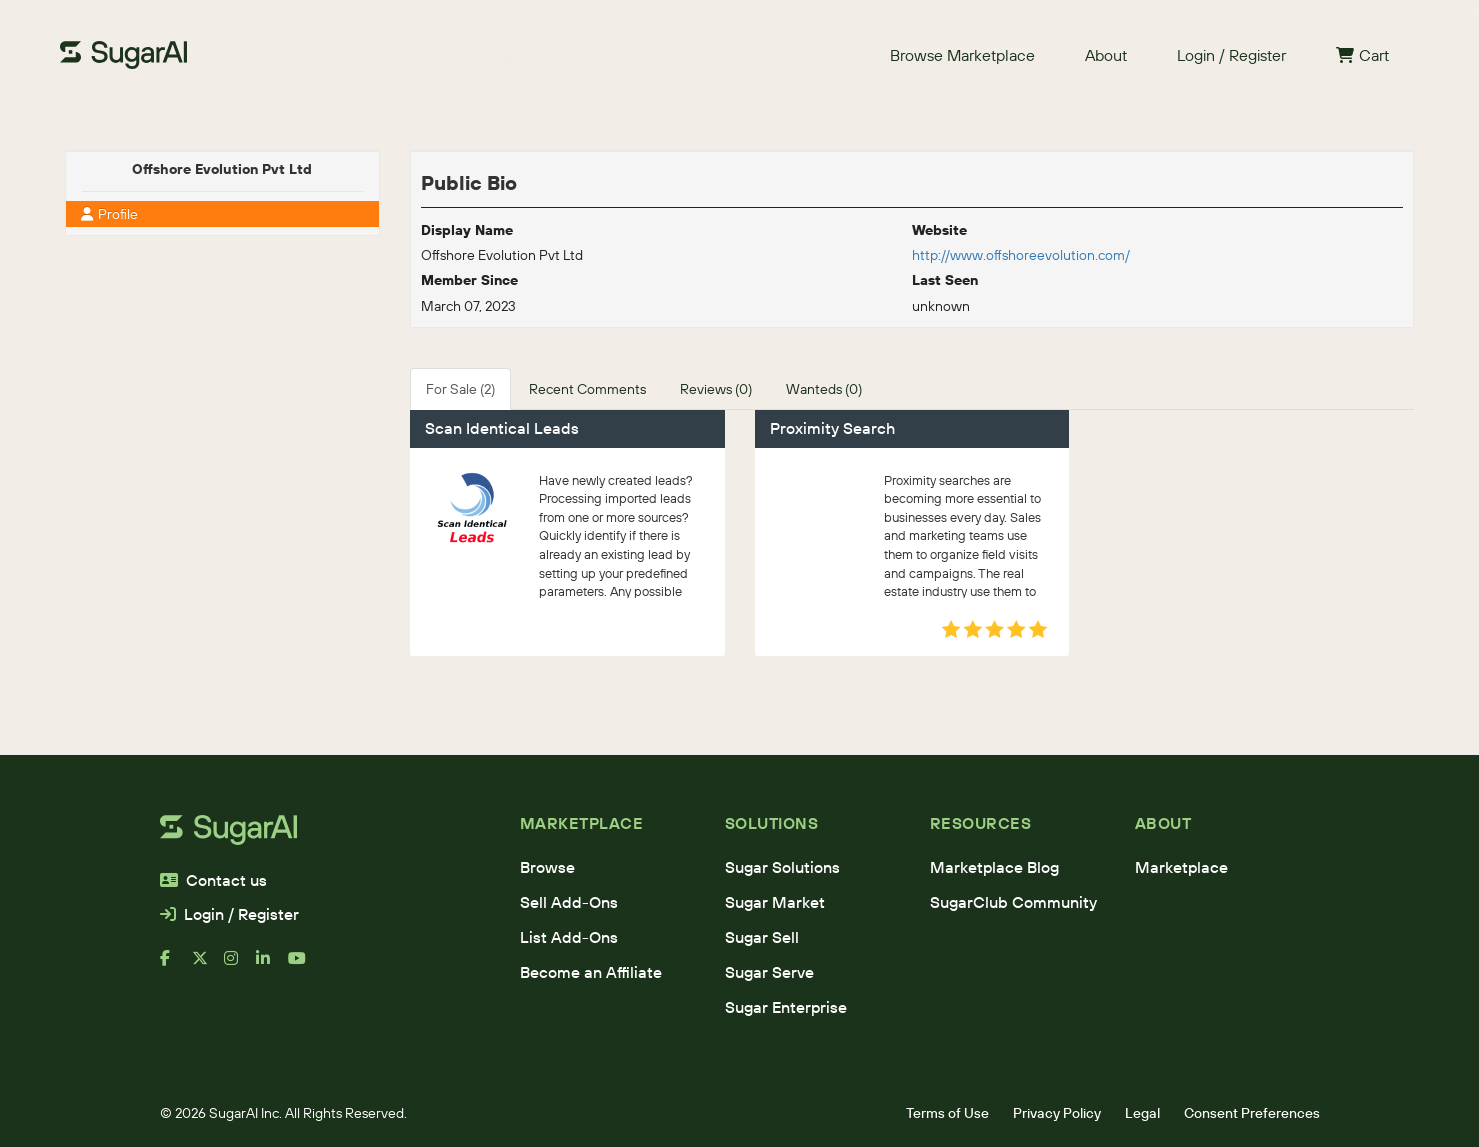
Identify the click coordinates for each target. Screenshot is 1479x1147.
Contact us (213, 880)
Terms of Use (947, 1113)
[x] (208, 966)
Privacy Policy (1057, 1113)
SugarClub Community (1013, 902)
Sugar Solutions (782, 867)
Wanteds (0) (824, 389)
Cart (1362, 55)
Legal (1142, 1113)
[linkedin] (272, 966)
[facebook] (176, 966)
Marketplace (1181, 867)
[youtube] (304, 966)
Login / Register (1231, 55)
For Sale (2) (460, 389)
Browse (547, 867)
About (1106, 55)
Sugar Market (775, 902)
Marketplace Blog (994, 867)
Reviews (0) (716, 389)
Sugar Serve (769, 972)
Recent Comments (587, 389)
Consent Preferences (1252, 1113)
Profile (109, 214)
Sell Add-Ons (569, 902)
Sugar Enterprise (786, 1007)
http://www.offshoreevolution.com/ (1021, 255)
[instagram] (240, 966)
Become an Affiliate (591, 972)
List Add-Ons (569, 937)
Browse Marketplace (962, 55)
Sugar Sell (762, 937)
